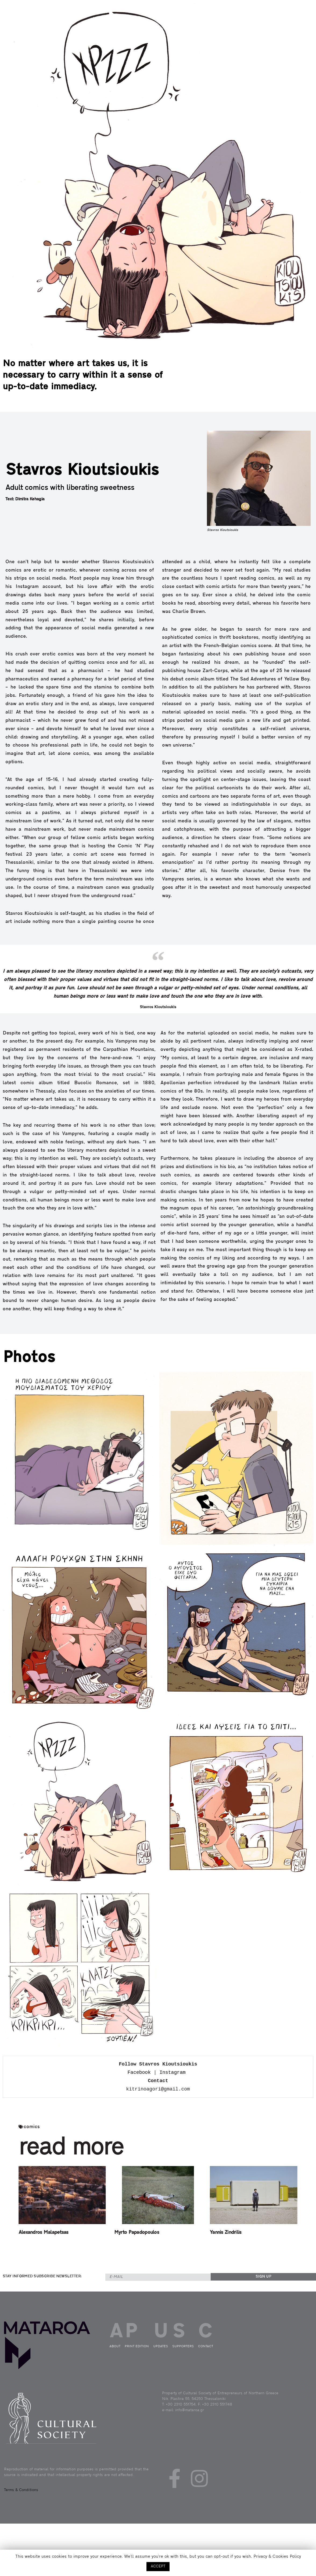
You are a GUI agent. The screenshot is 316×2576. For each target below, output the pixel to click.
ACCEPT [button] (158, 2566)
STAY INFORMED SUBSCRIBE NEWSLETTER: (42, 2276)
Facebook (139, 2072)
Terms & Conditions (21, 2490)
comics (32, 2126)
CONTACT (290, 19)
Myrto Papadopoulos (136, 2232)
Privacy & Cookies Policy (277, 2556)
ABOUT (247, 19)
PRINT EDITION (261, 19)
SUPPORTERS (183, 2346)
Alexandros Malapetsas (44, 2232)
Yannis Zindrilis (225, 2232)
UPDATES (276, 19)
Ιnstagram (172, 2072)
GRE (304, 20)
